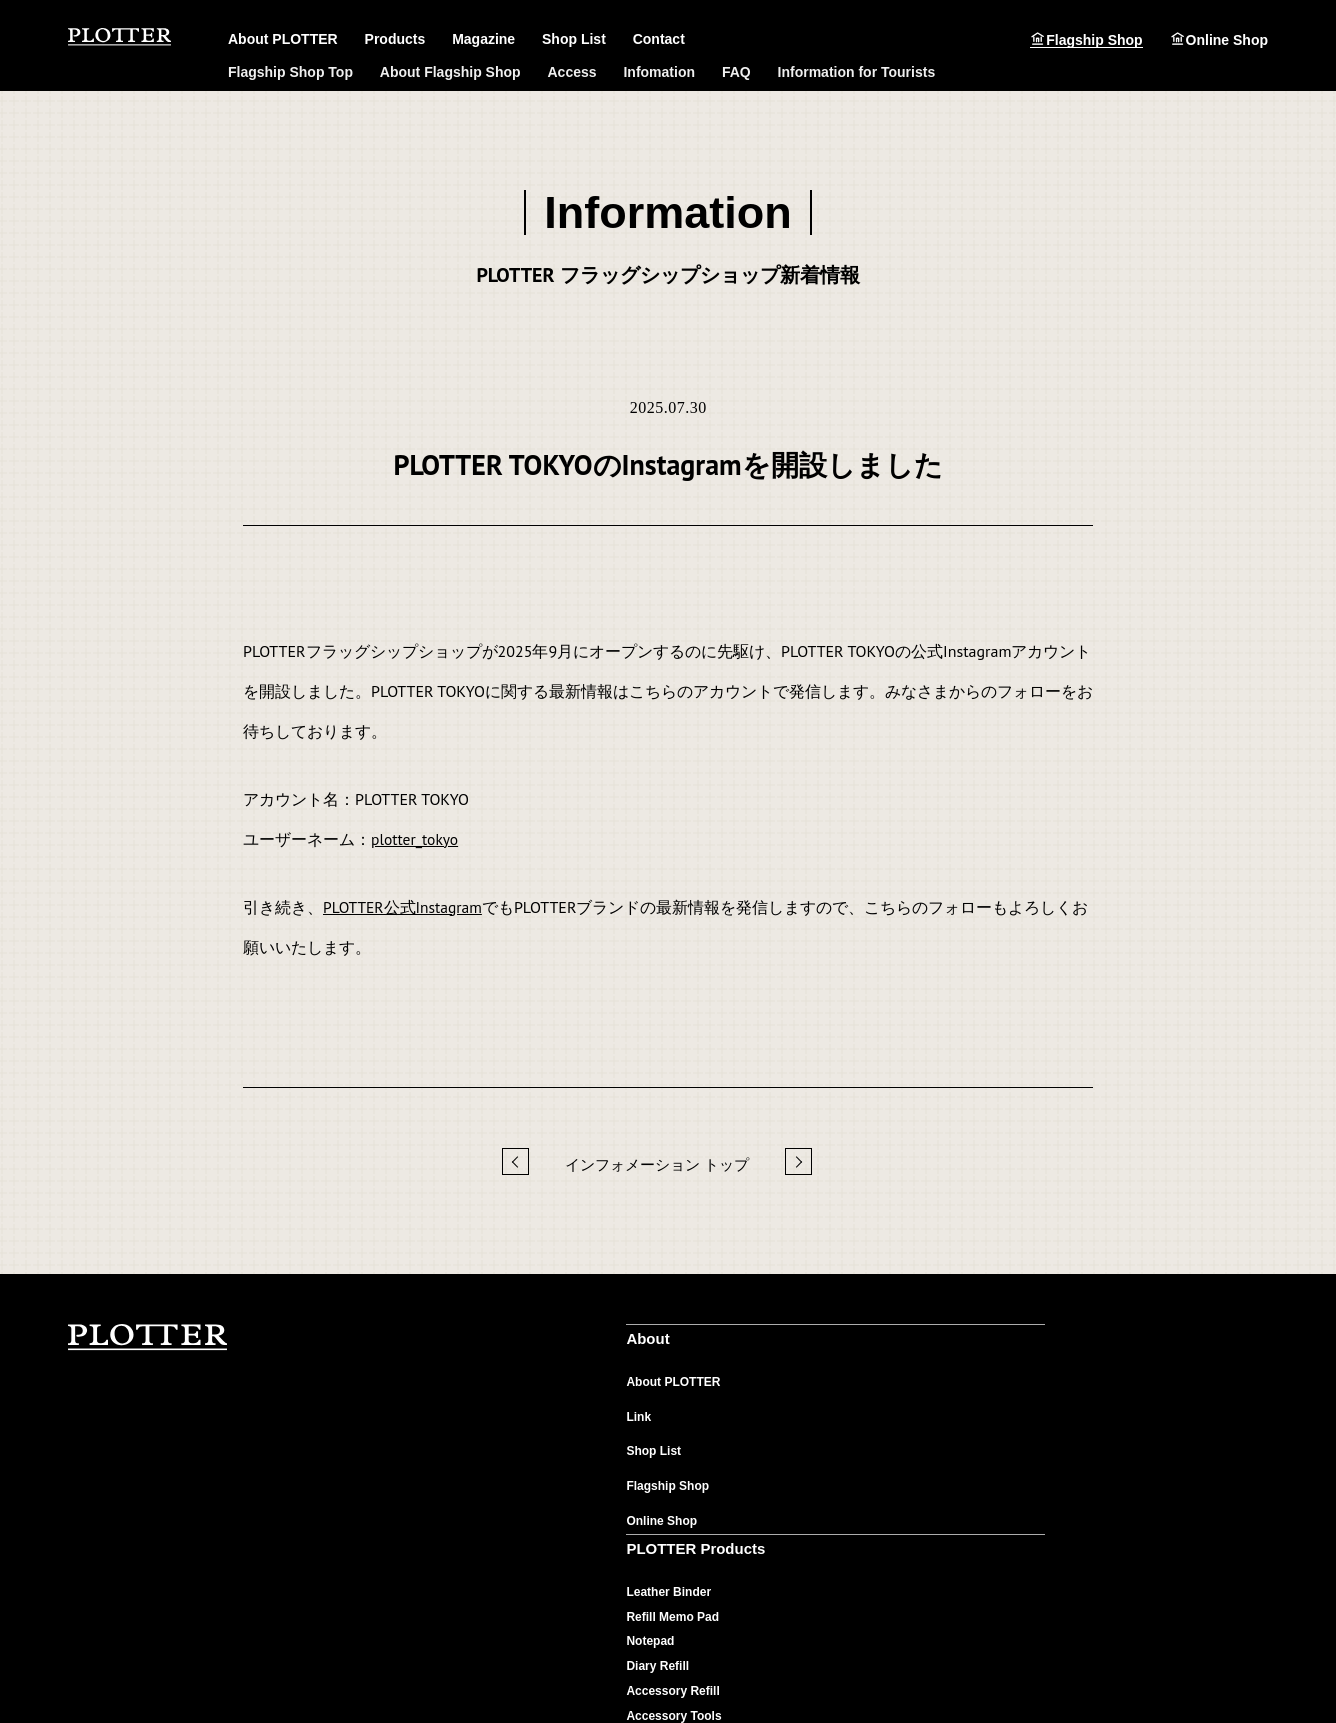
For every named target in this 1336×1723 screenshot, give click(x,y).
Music (865, 1486)
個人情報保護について (530, 1662)
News (863, 1461)
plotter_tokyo (416, 839)
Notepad (657, 1436)
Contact (659, 40)
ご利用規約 (627, 1662)
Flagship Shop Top (290, 72)
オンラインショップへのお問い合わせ (1165, 1518)
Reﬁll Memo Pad (679, 1411)
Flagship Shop (1094, 39)
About (438, 1344)
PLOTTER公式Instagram (404, 907)
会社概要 (438, 1662)
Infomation (659, 72)
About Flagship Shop (450, 72)
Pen (644, 1535)
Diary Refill (664, 1461)
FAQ (736, 72)
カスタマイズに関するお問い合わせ (1159, 1543)
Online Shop (1227, 39)
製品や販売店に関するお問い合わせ (1159, 1410)
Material (870, 1387)
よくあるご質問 (1105, 1386)
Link (430, 1421)
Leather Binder (675, 1387)
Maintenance (884, 1436)
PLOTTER (148, 1338)
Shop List (574, 40)
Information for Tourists (857, 72)
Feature (869, 1411)
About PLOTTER (465, 1387)
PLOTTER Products (698, 1344)
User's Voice (883, 1511)
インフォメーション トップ (657, 1164)
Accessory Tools (680, 1511)
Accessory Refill (679, 1486)
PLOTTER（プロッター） (120, 38)
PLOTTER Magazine (914, 1344)
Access (572, 72)
